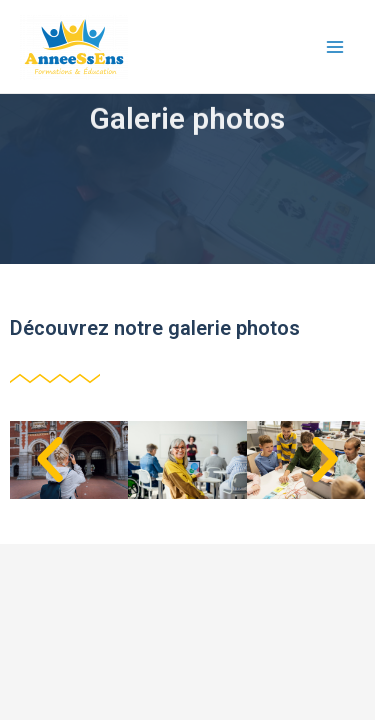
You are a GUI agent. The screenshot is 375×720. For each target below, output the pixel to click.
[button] (50, 460)
